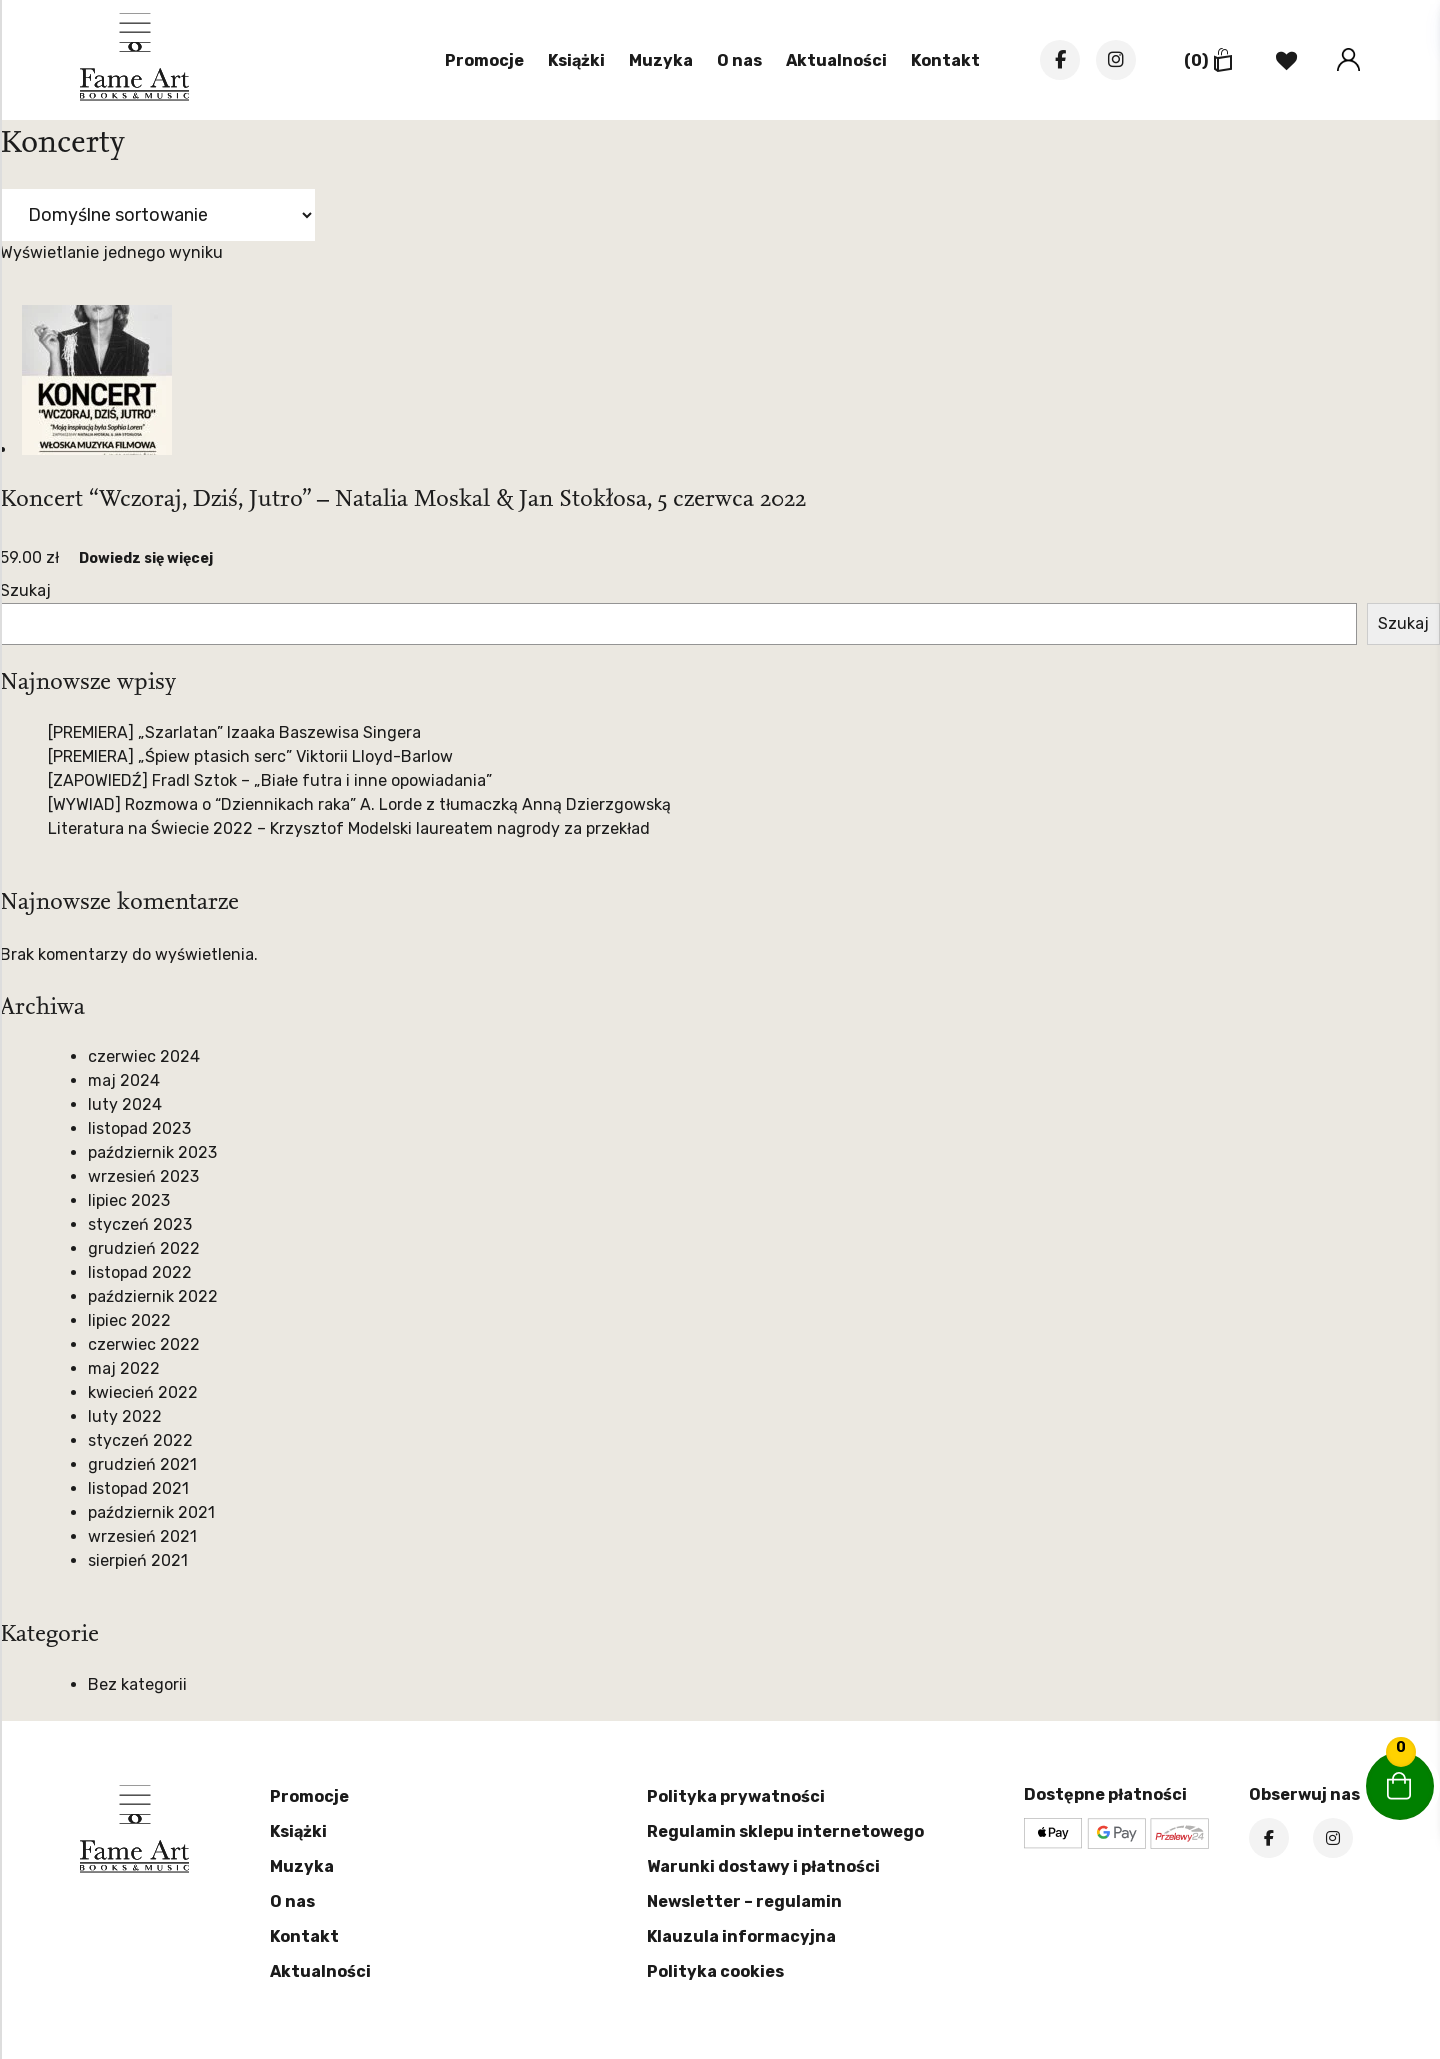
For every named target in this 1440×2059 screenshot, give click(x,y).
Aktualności (836, 60)
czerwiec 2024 (144, 1056)
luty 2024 (125, 1104)
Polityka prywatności (736, 1796)
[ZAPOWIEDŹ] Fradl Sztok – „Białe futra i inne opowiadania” (270, 780)
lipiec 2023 (129, 1200)
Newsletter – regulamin (744, 1901)
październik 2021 (151, 1512)
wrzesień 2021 (142, 1536)
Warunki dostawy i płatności (763, 1866)
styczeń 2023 (140, 1224)
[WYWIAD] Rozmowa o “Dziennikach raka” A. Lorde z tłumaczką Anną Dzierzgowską (359, 804)
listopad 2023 (139, 1128)
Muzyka (661, 60)
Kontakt (945, 60)
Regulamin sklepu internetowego (785, 1831)
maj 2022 (124, 1368)
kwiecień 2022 (143, 1392)
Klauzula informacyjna (741, 1936)
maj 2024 (124, 1080)
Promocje (484, 60)
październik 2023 (152, 1152)
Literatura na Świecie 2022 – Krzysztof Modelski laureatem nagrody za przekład (349, 828)
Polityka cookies (715, 1971)
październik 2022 (153, 1296)
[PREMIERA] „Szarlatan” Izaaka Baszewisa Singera (234, 732)
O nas (739, 60)
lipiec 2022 (129, 1320)
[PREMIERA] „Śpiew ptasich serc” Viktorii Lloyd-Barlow (250, 756)
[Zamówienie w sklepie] (157, 215)
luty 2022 (125, 1416)
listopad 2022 (140, 1272)
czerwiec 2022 (144, 1344)
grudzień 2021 (142, 1464)
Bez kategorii (137, 1684)
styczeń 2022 (140, 1440)
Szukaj (25, 590)
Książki (576, 60)
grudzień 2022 (144, 1248)
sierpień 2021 (138, 1560)
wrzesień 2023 (143, 1176)
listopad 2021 (138, 1488)
